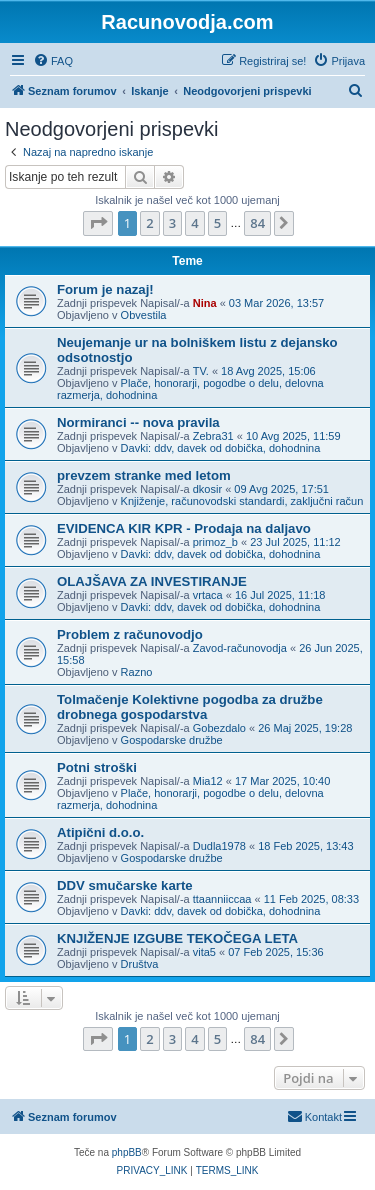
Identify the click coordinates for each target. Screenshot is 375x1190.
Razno (137, 672)
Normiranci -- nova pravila (138, 422)
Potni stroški (97, 767)
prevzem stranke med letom (144, 475)
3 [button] (172, 223)
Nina (205, 303)
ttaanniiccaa (222, 899)
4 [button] (194, 223)
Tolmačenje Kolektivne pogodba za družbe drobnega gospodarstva (190, 707)
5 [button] (217, 223)
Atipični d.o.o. (100, 832)
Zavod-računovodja (240, 648)
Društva (140, 964)
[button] (98, 223)
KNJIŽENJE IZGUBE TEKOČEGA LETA (177, 938)
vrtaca (208, 595)
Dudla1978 (219, 846)
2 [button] (149, 223)
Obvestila (144, 315)
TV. (201, 371)
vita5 (204, 952)
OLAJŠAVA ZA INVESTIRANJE (152, 581)
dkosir (207, 489)
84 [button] (257, 223)
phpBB (127, 1152)
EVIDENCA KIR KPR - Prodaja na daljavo (184, 528)
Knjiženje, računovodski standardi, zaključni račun (242, 501)
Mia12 (208, 781)
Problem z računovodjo (130, 634)
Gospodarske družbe (172, 740)
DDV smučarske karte (125, 885)
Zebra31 (213, 436)
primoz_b (215, 542)
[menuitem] (53, 61)
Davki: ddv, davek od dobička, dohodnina (221, 448)
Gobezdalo (219, 728)
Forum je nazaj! (105, 289)
